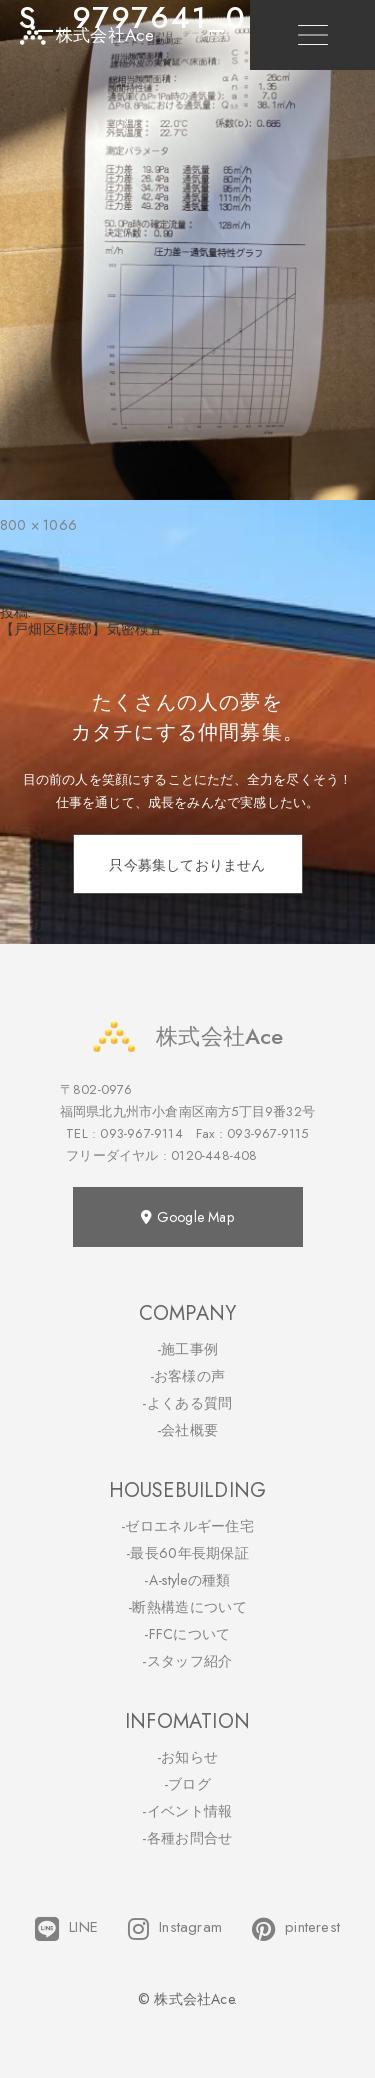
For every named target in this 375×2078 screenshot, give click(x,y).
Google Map (187, 1217)
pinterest (296, 1929)
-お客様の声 (188, 1376)
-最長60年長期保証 (187, 1553)
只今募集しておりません (187, 865)
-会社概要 (188, 1430)
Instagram (175, 1929)
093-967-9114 (141, 1133)
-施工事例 (188, 1349)
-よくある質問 (187, 1403)
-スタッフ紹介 (187, 1661)
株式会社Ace (187, 1036)
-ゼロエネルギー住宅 (187, 1526)
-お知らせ (188, 1757)
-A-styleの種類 (187, 1580)
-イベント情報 (187, 1811)
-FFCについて (187, 1634)
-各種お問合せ (187, 1838)
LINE (66, 1929)
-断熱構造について (187, 1607)
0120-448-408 (214, 1155)
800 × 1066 (38, 525)
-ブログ (187, 1784)
